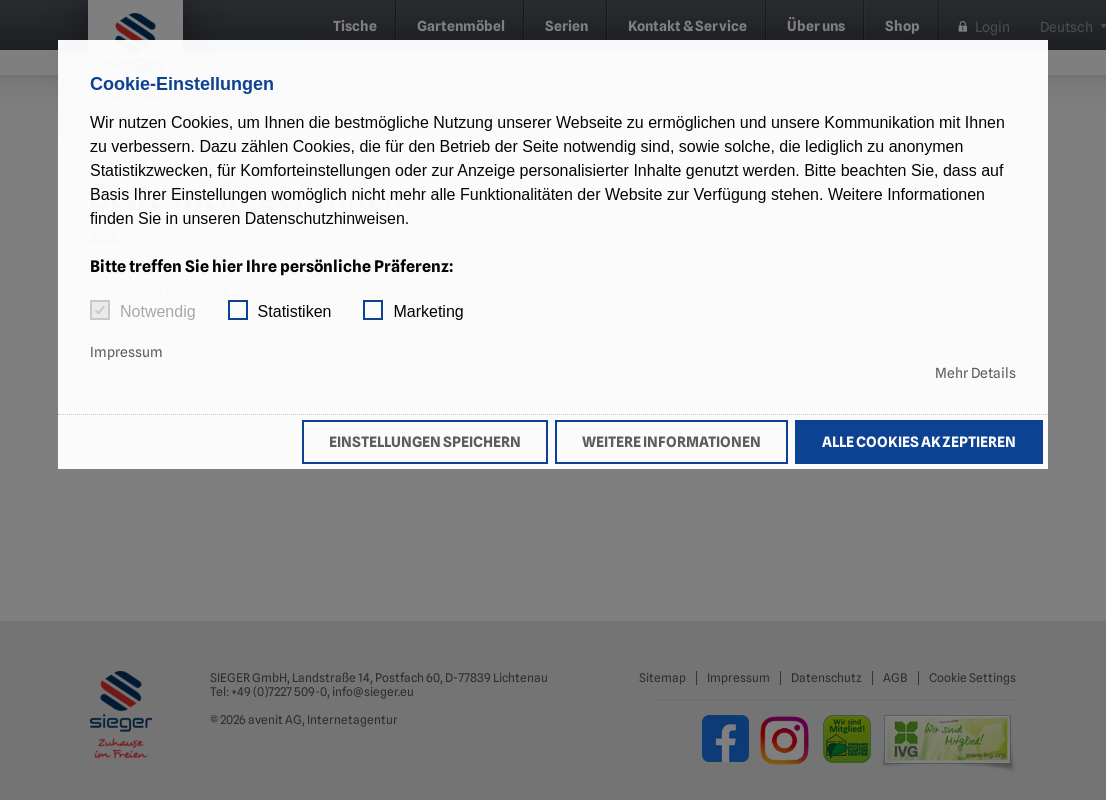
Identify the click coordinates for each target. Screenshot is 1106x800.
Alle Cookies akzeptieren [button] (919, 441)
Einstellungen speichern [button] (425, 441)
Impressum (126, 352)
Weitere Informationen (671, 441)
